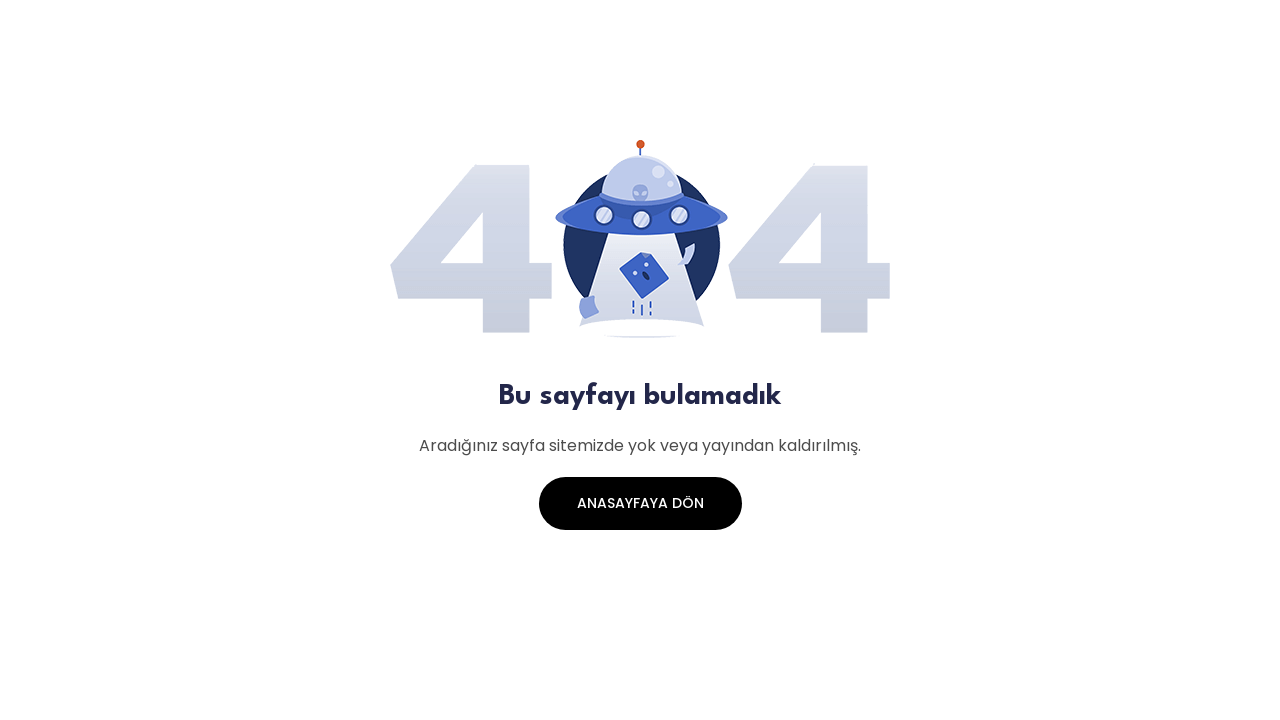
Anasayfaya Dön (640, 503)
